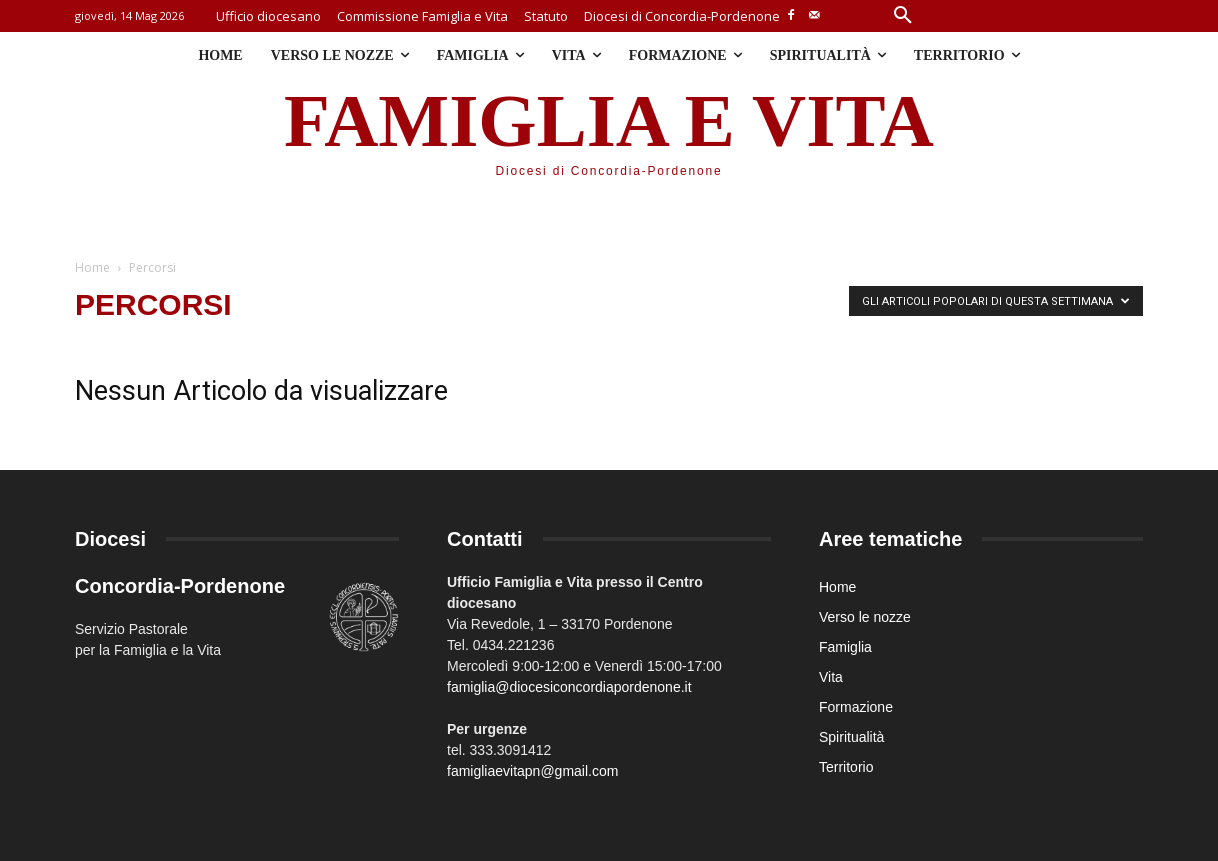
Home (92, 267)
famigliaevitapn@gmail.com (532, 771)
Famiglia (845, 647)
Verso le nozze (865, 617)
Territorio (846, 767)
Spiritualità (851, 737)
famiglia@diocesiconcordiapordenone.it (569, 687)
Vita (831, 677)
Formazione (856, 707)
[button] (903, 16)
